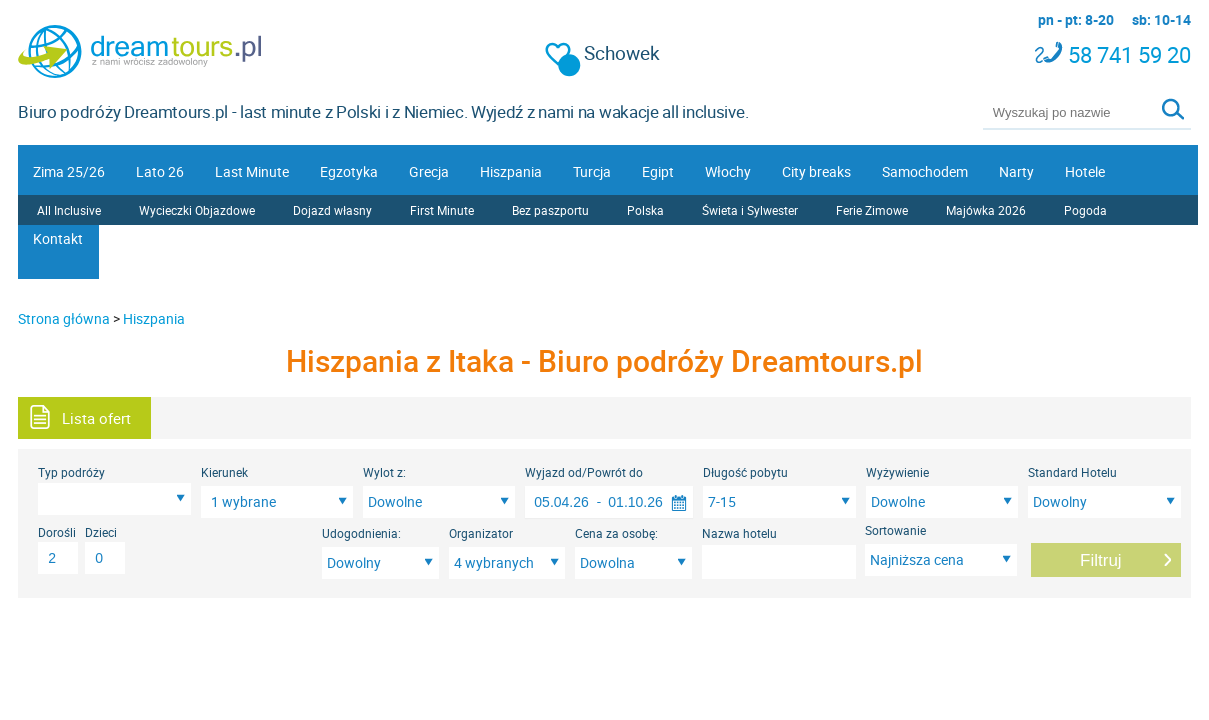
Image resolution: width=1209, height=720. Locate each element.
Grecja (429, 171)
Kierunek (224, 472)
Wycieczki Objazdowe (197, 210)
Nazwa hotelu (739, 533)
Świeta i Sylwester (750, 210)
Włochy (728, 171)
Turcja (592, 171)
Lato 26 (160, 171)
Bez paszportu (550, 210)
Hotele (1085, 171)
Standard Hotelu (1072, 472)
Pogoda (1085, 210)
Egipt (658, 171)
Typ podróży (71, 472)
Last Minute (252, 171)
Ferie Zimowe (872, 210)
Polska (645, 210)
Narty (1016, 171)
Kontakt (58, 238)
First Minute (442, 210)
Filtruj (1101, 560)
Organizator (481, 533)
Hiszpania (511, 171)
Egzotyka (349, 171)
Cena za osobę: (616, 533)
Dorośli (57, 532)
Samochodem (925, 171)
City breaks (816, 171)
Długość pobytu (745, 472)
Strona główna (64, 318)
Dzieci (101, 532)
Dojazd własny (332, 210)
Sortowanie (895, 530)
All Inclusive (69, 210)
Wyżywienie (897, 472)
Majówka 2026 (986, 210)
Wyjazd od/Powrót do (584, 472)
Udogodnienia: (361, 533)
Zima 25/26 (69, 171)
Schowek (603, 53)
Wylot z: (384, 472)
